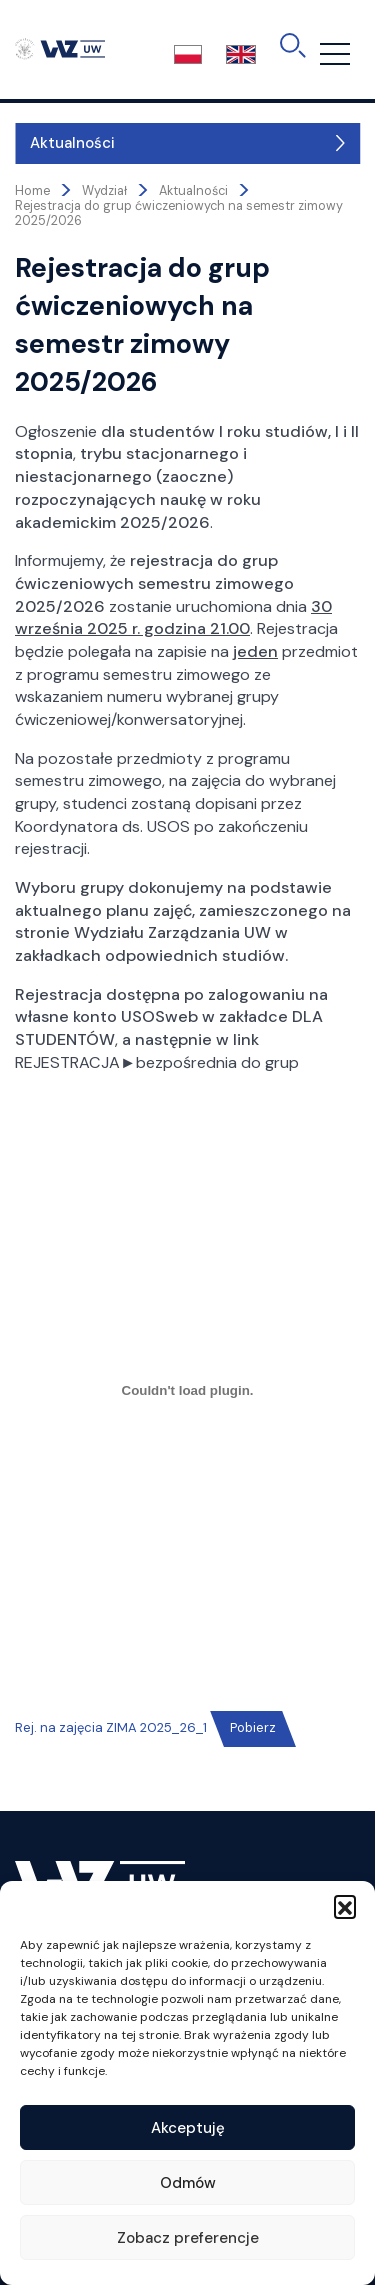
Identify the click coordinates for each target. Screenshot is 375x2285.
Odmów (188, 2183)
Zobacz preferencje (188, 2238)
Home (32, 191)
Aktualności (72, 143)
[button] (345, 1906)
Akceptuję (188, 2128)
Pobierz (253, 1727)
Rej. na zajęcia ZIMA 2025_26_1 (111, 1727)
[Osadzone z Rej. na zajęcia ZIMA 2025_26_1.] (187, 1390)
